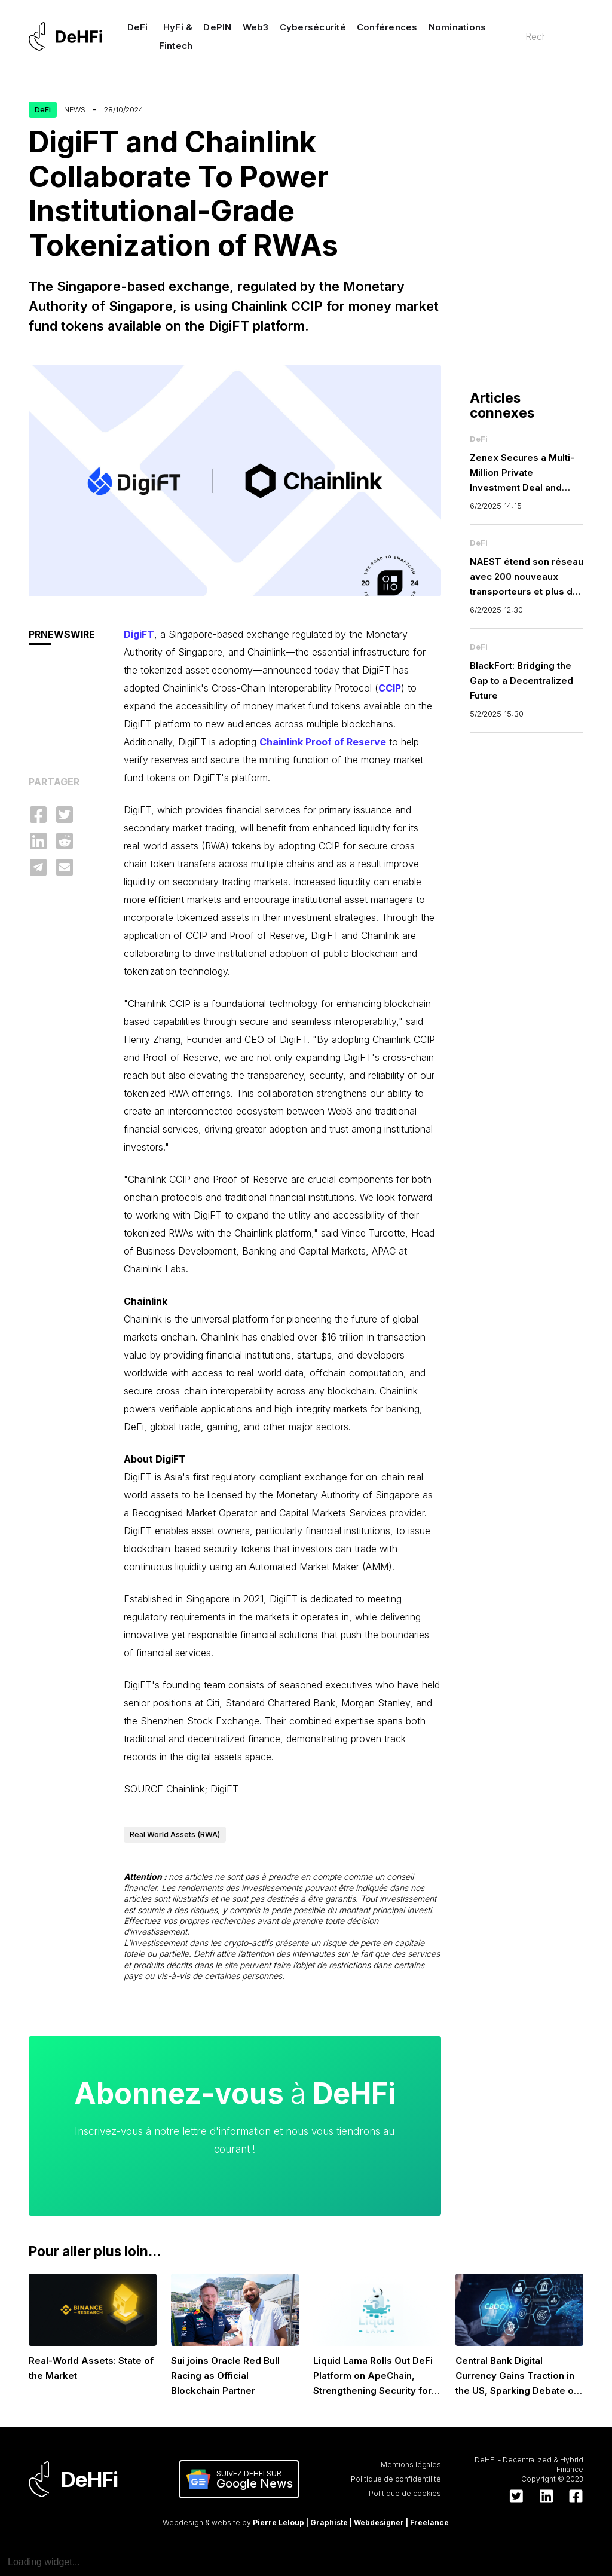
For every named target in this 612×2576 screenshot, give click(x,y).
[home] (65, 36)
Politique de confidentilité (396, 2478)
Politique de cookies (405, 2493)
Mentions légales (411, 2464)
